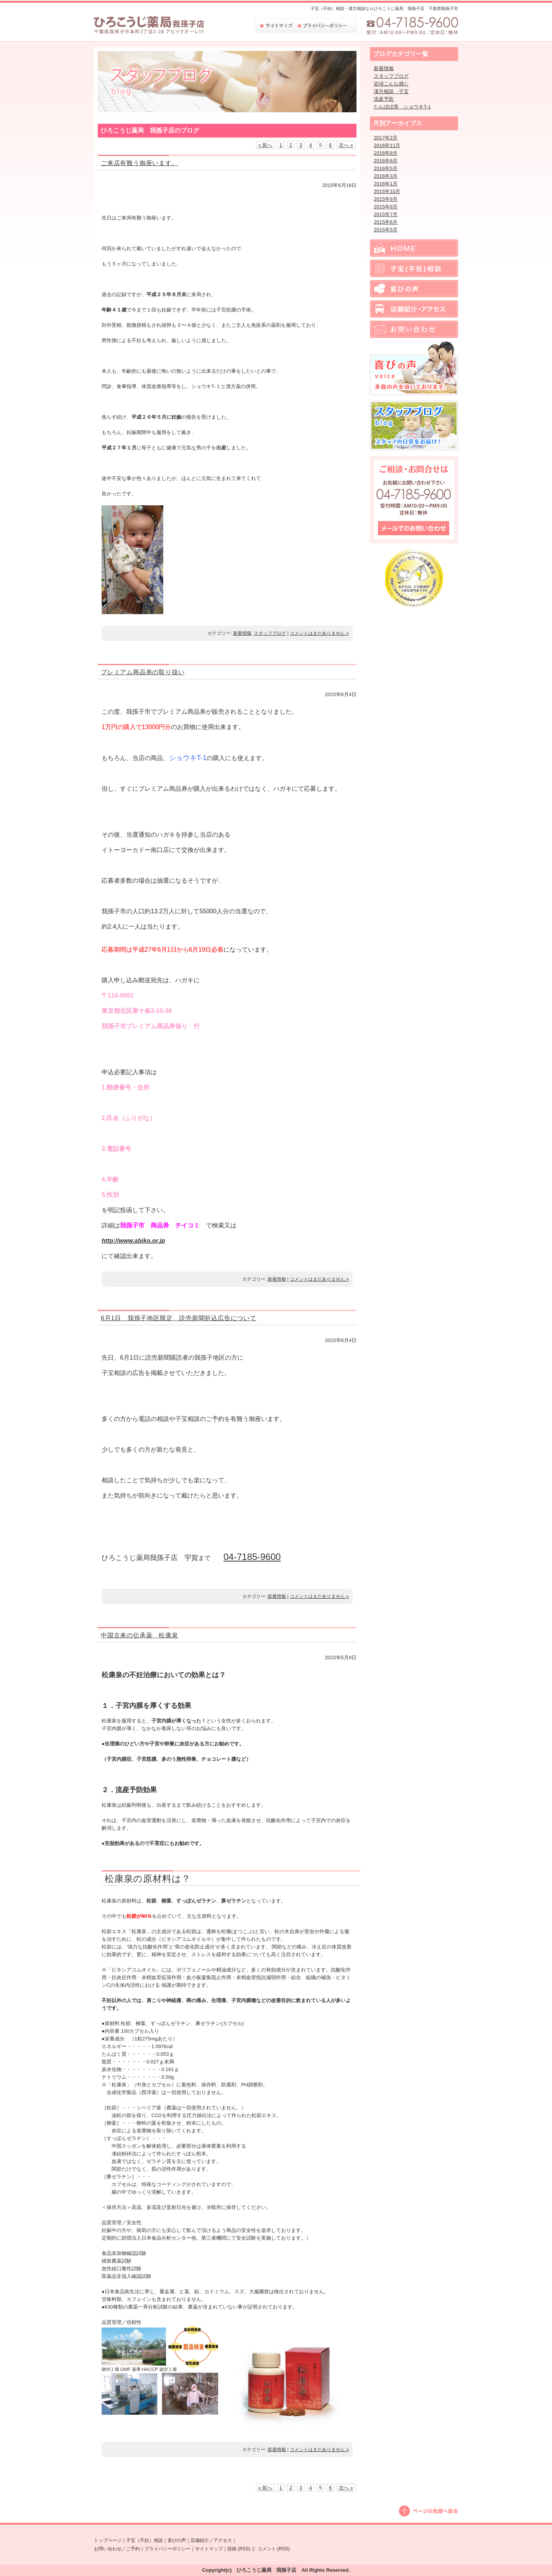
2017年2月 (386, 138)
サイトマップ (209, 2548)
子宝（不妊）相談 (144, 2540)
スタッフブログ (270, 633)
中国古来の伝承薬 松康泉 (139, 1635)
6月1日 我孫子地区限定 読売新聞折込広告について (178, 1318)
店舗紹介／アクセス (211, 2540)
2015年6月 (386, 222)
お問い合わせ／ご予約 (117, 2548)
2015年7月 (386, 214)
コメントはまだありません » (319, 633)
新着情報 (242, 633)
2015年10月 (387, 191)
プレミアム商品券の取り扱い (142, 672)
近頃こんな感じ (391, 84)
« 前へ (265, 145)
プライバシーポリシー (168, 2548)
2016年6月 (386, 161)
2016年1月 (386, 184)
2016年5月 (386, 168)
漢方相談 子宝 (391, 91)
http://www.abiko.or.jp (133, 1240)
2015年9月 (386, 199)
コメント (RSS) (274, 2548)
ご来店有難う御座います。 (139, 163)
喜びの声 (177, 2540)
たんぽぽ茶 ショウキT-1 (402, 107)
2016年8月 (386, 153)
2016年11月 (387, 145)
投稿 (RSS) (238, 2548)
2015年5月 (386, 230)
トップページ (108, 2540)
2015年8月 (386, 207)
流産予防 (384, 99)
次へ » (346, 145)
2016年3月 (386, 176)
